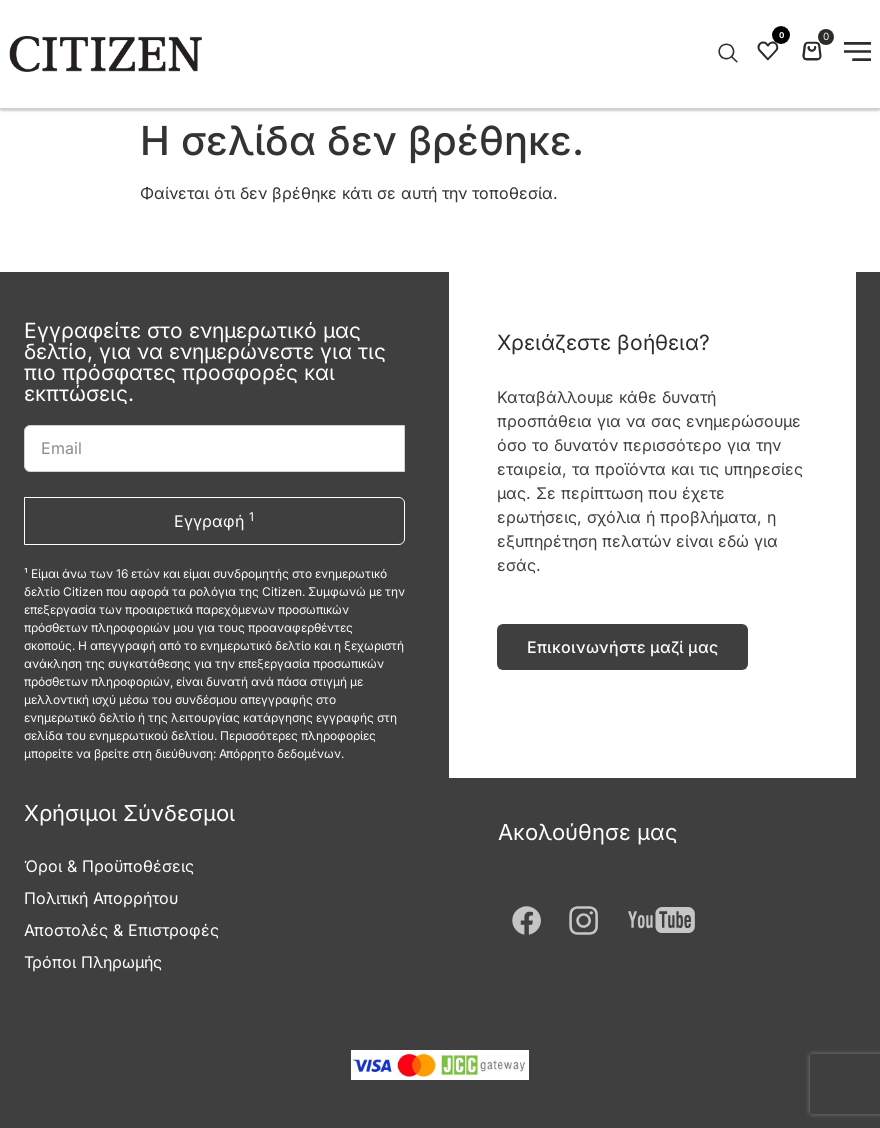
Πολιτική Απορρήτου (101, 898)
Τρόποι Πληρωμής (93, 962)
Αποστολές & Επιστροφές (121, 930)
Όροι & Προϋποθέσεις (109, 866)
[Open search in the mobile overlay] (726, 54)
